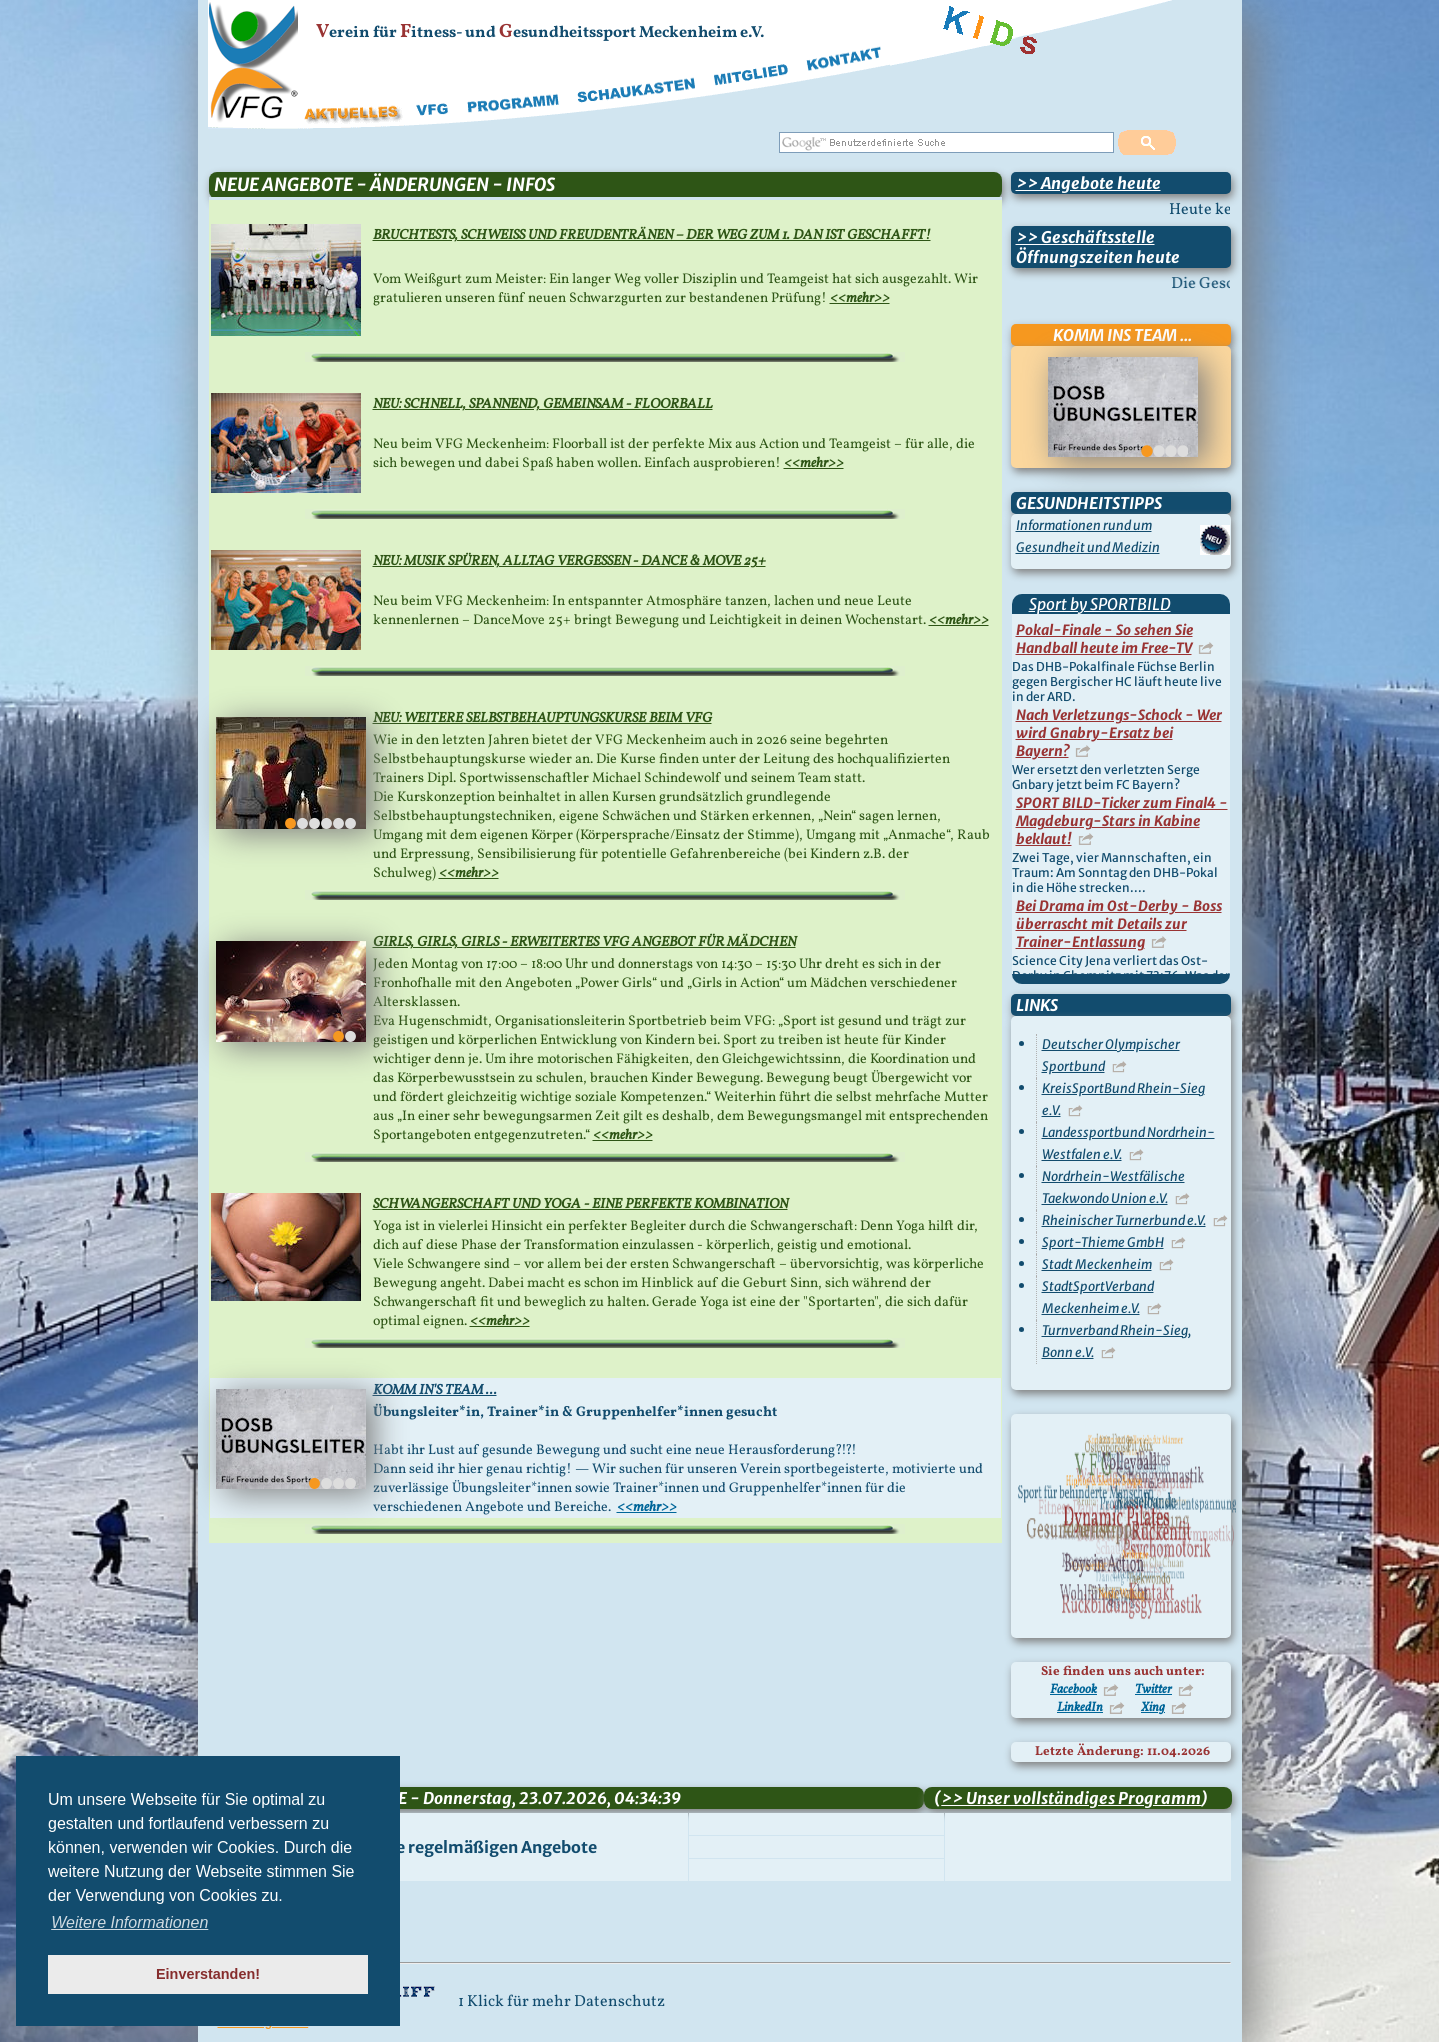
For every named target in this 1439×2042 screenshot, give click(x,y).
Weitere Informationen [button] (129, 1922)
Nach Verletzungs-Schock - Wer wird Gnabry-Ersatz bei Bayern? (1119, 733)
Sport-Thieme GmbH (1103, 1242)
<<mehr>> (860, 298)
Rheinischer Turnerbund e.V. (1124, 1220)
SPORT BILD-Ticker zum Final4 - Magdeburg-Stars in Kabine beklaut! (1122, 821)
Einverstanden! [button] (208, 1974)
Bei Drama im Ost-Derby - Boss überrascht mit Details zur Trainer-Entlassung (1119, 924)
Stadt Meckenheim (1097, 1264)
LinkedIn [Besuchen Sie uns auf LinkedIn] (1080, 1708)
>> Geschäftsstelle (1085, 237)
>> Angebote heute (1088, 183)
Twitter (1153, 1690)
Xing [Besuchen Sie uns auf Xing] (1153, 1708)
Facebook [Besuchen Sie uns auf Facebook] (1073, 1690)
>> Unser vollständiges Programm (1071, 1798)
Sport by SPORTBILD (1100, 604)
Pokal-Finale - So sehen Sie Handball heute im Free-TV (1104, 639)
